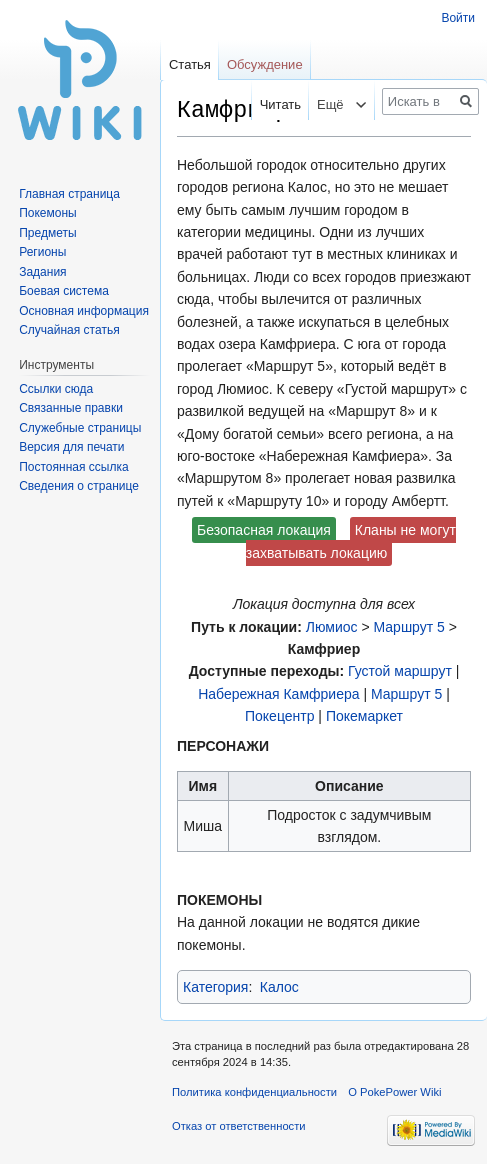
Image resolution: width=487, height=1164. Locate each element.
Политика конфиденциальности (254, 1092)
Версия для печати (71, 447)
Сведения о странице (79, 486)
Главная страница (69, 194)
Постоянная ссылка (73, 467)
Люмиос (332, 627)
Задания (42, 272)
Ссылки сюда (56, 389)
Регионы (42, 252)
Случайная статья (69, 330)
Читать (268, 104)
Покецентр (280, 716)
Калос (279, 987)
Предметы (47, 233)
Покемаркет (364, 716)
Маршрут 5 (409, 627)
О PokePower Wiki (394, 1092)
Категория (215, 987)
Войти (458, 18)
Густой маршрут (400, 671)
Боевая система (64, 291)
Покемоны (48, 213)
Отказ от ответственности (239, 1126)
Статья (190, 64)
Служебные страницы (80, 428)
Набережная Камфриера (278, 694)
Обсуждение (265, 64)
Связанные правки (71, 408)
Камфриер (324, 649)
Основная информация (84, 311)
